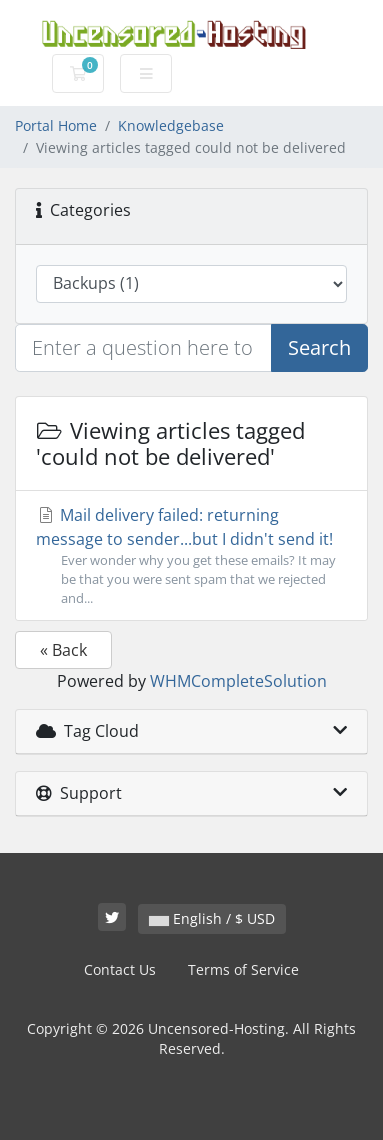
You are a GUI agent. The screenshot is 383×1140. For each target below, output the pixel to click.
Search (319, 347)
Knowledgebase (171, 125)
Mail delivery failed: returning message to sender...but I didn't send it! (191, 556)
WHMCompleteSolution (238, 681)
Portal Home (56, 125)
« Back (63, 650)
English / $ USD (212, 918)
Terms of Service (243, 969)
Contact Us (120, 969)
